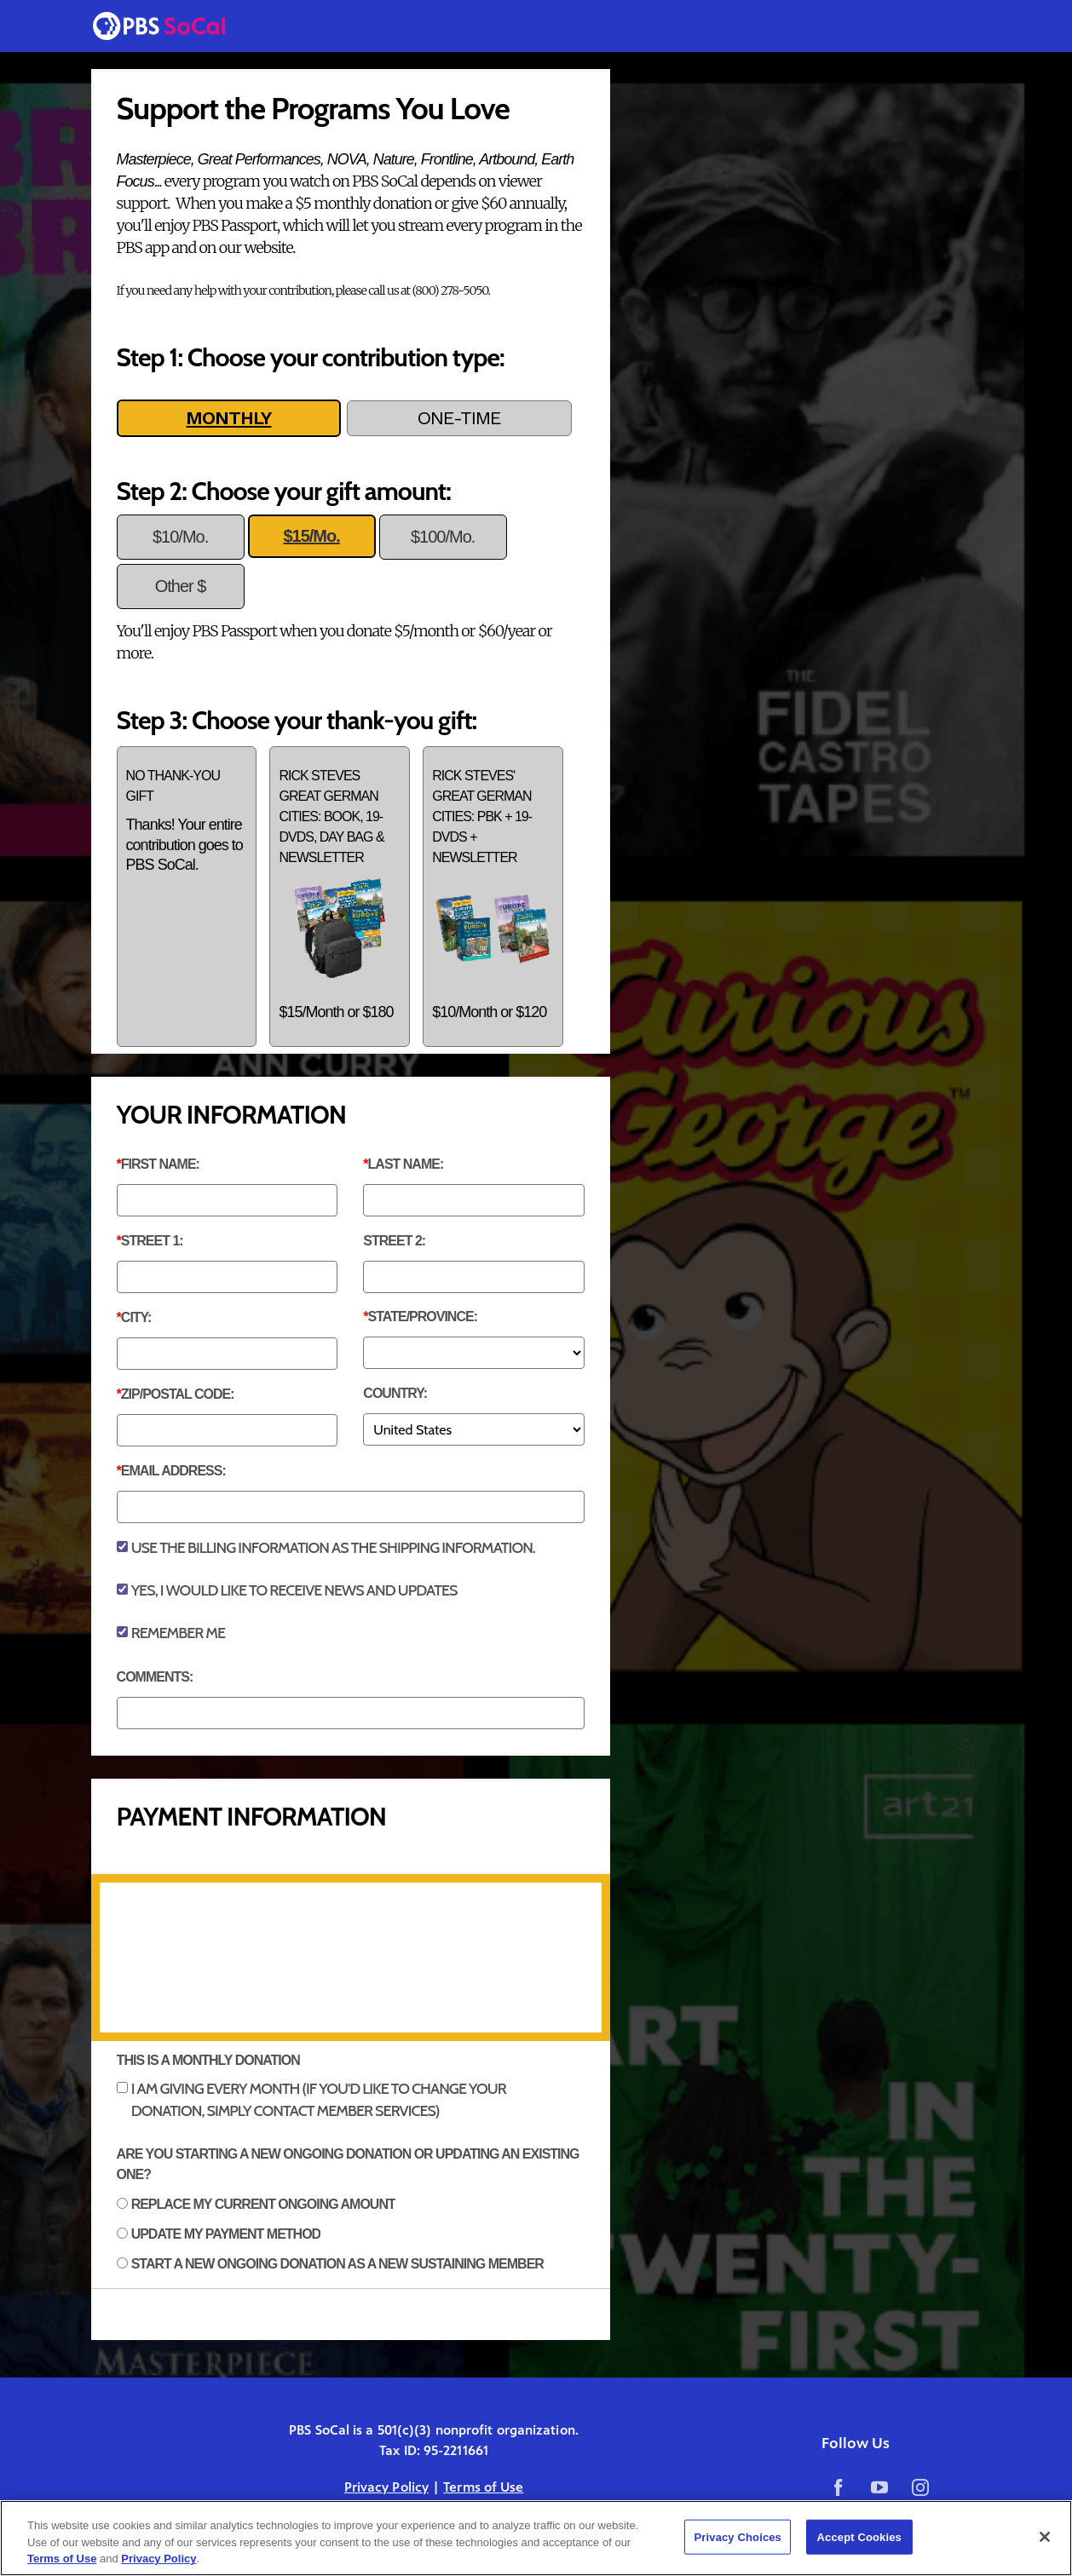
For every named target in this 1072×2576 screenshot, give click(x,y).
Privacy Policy (386, 2487)
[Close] (1044, 2537)
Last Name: (406, 1164)
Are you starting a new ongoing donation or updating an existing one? (348, 2164)
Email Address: (173, 1470)
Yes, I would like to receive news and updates (294, 1590)
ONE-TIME (459, 417)
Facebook (838, 2487)
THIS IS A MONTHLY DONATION (208, 2060)
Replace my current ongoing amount (263, 2204)
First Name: (160, 1164)
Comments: (155, 1677)
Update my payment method (226, 2234)
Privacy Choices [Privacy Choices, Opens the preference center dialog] (737, 2536)
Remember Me (178, 1633)
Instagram (919, 2487)
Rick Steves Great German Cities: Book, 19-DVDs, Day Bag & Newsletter (340, 895)
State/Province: (422, 1316)
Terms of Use (483, 2487)
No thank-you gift (187, 821)
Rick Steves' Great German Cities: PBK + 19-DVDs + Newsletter (493, 895)
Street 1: (152, 1240)
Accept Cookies (859, 2536)
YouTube (879, 2487)
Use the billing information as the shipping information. (333, 1547)
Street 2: (394, 1240)
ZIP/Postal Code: (177, 1394)
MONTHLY (228, 417)
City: (136, 1317)
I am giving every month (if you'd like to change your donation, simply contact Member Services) (318, 2099)
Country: (395, 1393)
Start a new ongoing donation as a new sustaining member (337, 2264)
